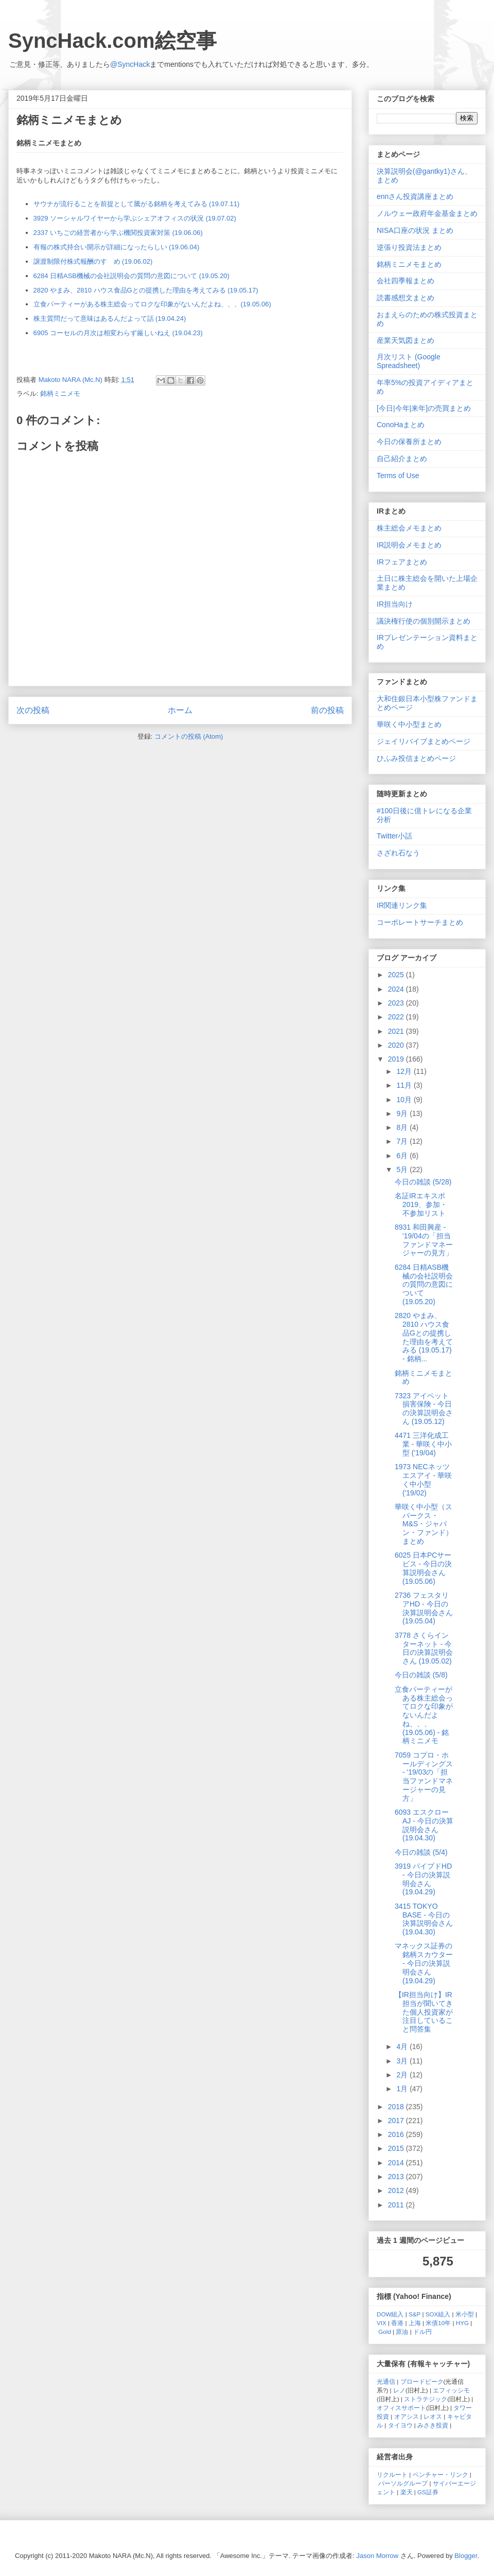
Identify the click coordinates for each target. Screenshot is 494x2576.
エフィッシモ (451, 2390)
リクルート (392, 2474)
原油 (402, 2331)
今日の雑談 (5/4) (421, 1852)
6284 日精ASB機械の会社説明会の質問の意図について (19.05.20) (131, 276)
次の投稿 (32, 710)
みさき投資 (432, 2425)
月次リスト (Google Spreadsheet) (408, 361)
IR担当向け (395, 604)
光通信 (386, 2381)
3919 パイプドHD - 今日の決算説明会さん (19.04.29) (423, 1879)
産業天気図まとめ (405, 340)
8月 (403, 1127)
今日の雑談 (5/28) (423, 1182)
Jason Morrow (378, 2556)
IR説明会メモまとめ (409, 545)
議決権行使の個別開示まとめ (423, 621)
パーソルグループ (403, 2483)
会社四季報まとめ (405, 281)
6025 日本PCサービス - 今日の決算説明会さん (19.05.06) (423, 1568)
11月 (404, 1085)
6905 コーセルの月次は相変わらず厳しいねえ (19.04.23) (118, 333)
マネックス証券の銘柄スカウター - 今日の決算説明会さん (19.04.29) (424, 1963)
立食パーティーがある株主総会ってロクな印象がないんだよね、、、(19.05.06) (152, 304)
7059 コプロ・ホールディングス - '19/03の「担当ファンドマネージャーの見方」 (424, 1776)
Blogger (465, 2556)
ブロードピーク (422, 2381)
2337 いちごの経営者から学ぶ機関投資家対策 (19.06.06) (118, 232)
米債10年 (438, 2322)
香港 (397, 2322)
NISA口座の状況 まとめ (415, 230)
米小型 (464, 2314)
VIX (381, 2322)
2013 (397, 2176)
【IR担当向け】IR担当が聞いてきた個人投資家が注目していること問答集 (424, 2011)
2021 (397, 1031)
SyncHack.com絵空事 (112, 40)
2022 (397, 1017)
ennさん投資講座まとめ (415, 196)
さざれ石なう (398, 853)
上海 (415, 2322)
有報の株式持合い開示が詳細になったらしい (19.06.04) (116, 247)
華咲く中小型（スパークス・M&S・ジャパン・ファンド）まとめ (424, 1524)
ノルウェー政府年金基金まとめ (427, 213)
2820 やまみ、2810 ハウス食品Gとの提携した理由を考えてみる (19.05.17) (145, 290)
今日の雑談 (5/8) (421, 1675)
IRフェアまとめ (402, 562)
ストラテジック (425, 2399)
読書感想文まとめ (405, 298)
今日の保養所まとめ (409, 441)
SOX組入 (438, 2314)
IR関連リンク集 (402, 905)
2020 (397, 1045)
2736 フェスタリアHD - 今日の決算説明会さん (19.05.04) (424, 1608)
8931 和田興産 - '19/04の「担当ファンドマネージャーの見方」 (424, 1240)
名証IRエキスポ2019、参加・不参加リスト (421, 1204)
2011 (397, 2205)
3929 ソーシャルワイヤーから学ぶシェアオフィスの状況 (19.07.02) (134, 218)
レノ (399, 2390)
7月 (403, 1141)
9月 (403, 1113)
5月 (403, 1169)
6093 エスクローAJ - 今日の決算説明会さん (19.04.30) (424, 1825)
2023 (397, 1003)
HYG (462, 2322)
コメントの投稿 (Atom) (188, 736)
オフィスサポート (401, 2407)
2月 (403, 2075)
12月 (404, 1071)
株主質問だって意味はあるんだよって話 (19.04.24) (109, 318)
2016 (397, 2134)
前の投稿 (327, 710)
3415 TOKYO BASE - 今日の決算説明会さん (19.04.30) (424, 1919)
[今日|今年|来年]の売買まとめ (424, 408)
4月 (403, 2046)
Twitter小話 (394, 836)
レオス (433, 2416)
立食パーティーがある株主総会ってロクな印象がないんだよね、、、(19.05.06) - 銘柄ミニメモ (424, 1715)
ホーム (180, 710)
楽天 (406, 2492)
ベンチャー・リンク (440, 2474)
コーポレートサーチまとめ (420, 922)
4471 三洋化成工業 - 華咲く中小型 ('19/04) (423, 1444)
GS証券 (427, 2492)
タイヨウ (400, 2425)
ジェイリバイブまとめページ (423, 741)
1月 (403, 2089)
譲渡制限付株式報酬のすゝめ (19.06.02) (93, 261)
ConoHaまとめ (401, 425)
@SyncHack (130, 64)
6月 (403, 1156)
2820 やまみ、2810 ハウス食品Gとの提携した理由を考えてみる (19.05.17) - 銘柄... (424, 1337)
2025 (397, 975)
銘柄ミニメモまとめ (409, 264)
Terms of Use (398, 475)
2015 (397, 2148)
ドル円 (422, 2331)
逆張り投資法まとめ (409, 247)
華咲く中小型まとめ (409, 724)
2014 (397, 2163)
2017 (397, 2120)
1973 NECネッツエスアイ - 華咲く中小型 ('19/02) (423, 1479)
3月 (403, 2061)
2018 (397, 2107)
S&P (414, 2314)
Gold (384, 2331)
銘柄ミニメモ (60, 393)
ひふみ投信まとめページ (416, 758)
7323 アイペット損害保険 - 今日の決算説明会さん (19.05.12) (424, 1409)
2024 (397, 989)
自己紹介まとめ (402, 458)
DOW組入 (390, 2314)
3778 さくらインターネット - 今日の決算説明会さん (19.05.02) (424, 1648)
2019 (397, 1059)
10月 (404, 1099)
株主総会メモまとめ (409, 528)
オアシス (406, 2416)
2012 (397, 2190)
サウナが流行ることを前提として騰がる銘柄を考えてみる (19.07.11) (136, 204)
